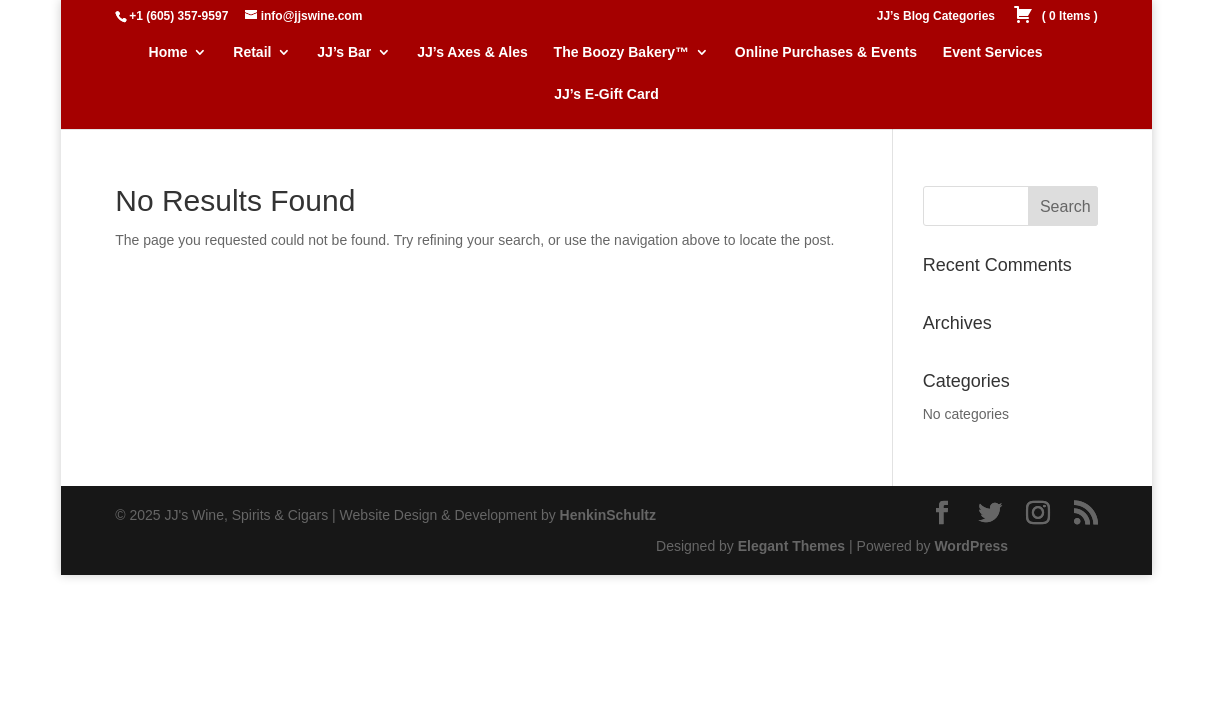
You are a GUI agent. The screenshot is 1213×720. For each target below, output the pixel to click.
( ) (1055, 16)
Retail (252, 52)
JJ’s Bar (344, 52)
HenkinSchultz (608, 515)
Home (168, 52)
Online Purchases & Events (826, 52)
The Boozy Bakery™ (621, 52)
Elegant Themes (791, 546)
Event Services (993, 52)
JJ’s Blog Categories (936, 16)
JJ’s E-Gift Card (606, 94)
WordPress (971, 546)
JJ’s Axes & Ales (472, 52)
